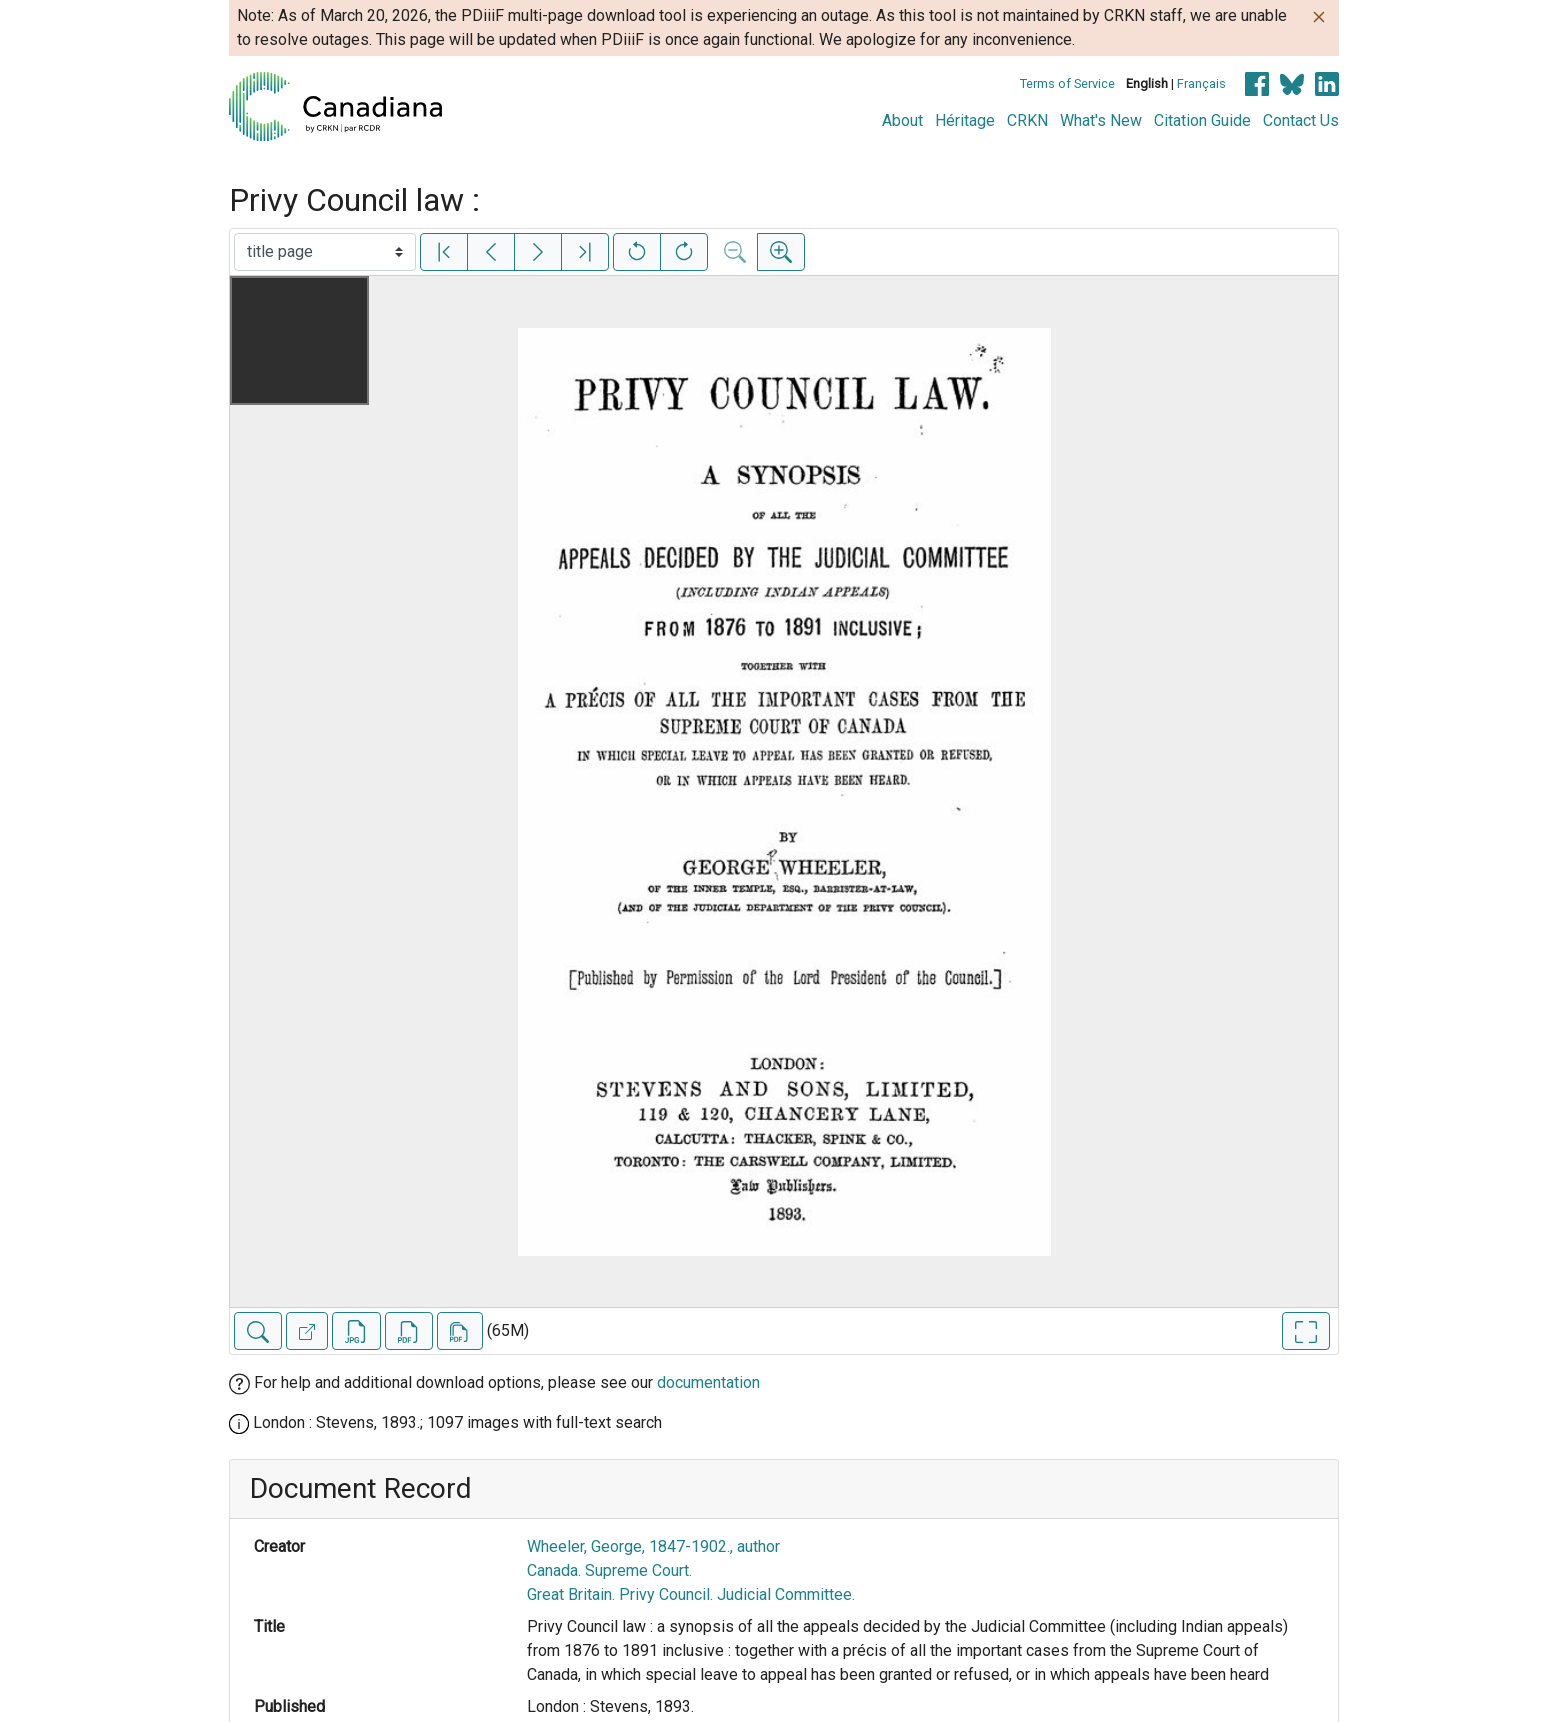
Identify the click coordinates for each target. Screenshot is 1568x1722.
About (902, 120)
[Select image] (325, 252)
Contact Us (1301, 120)
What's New (1101, 120)
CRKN (1027, 120)
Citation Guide (1202, 120)
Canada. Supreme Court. (609, 1570)
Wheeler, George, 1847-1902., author (653, 1546)
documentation (708, 1382)
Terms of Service (1067, 83)
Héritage (965, 120)
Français (1201, 83)
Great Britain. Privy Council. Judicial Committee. (691, 1594)
